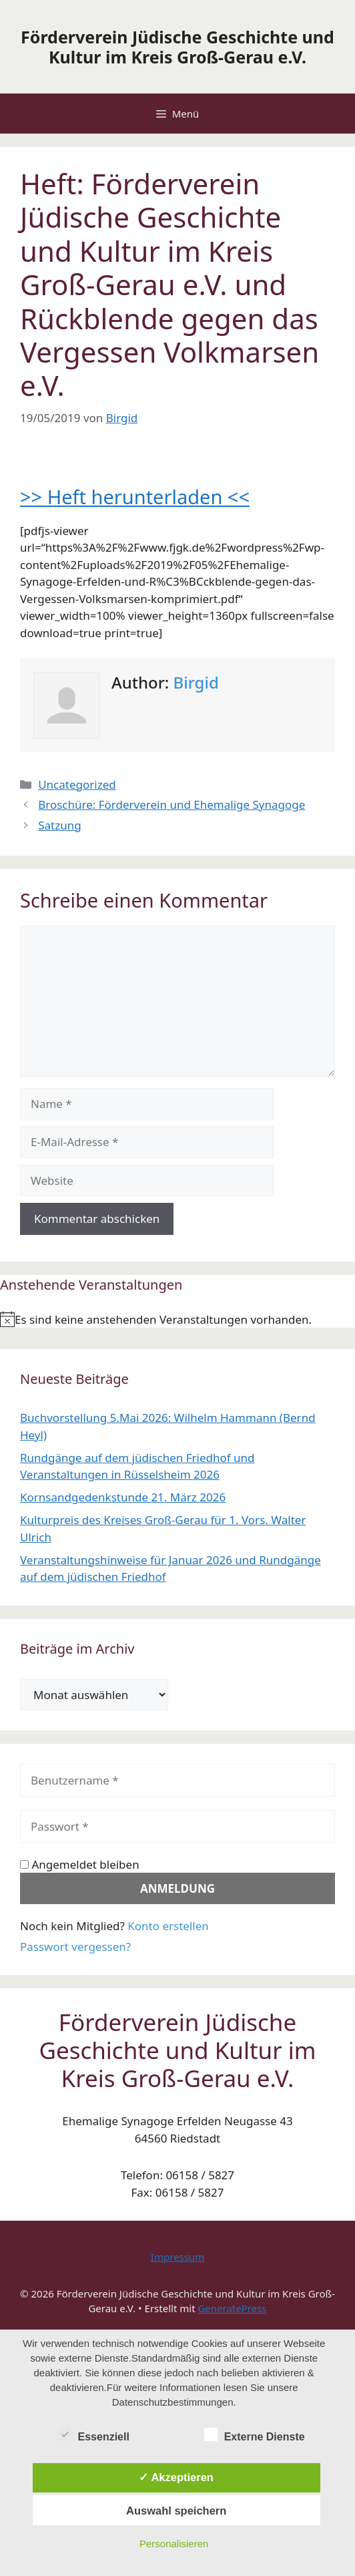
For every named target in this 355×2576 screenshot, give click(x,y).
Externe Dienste (254, 2434)
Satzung (59, 825)
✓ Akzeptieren (176, 2477)
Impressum (177, 2256)
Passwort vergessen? (75, 1946)
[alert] (177, 1319)
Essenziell (93, 2434)
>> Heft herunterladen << (135, 497)
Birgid (196, 682)
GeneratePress (232, 2308)
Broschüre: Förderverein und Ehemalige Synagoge (171, 804)
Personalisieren (173, 2543)
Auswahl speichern (176, 2511)
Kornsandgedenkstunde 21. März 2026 (123, 1497)
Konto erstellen (168, 1926)
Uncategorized (77, 784)
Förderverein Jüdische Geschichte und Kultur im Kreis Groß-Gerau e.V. (177, 46)
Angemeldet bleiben (79, 1864)
